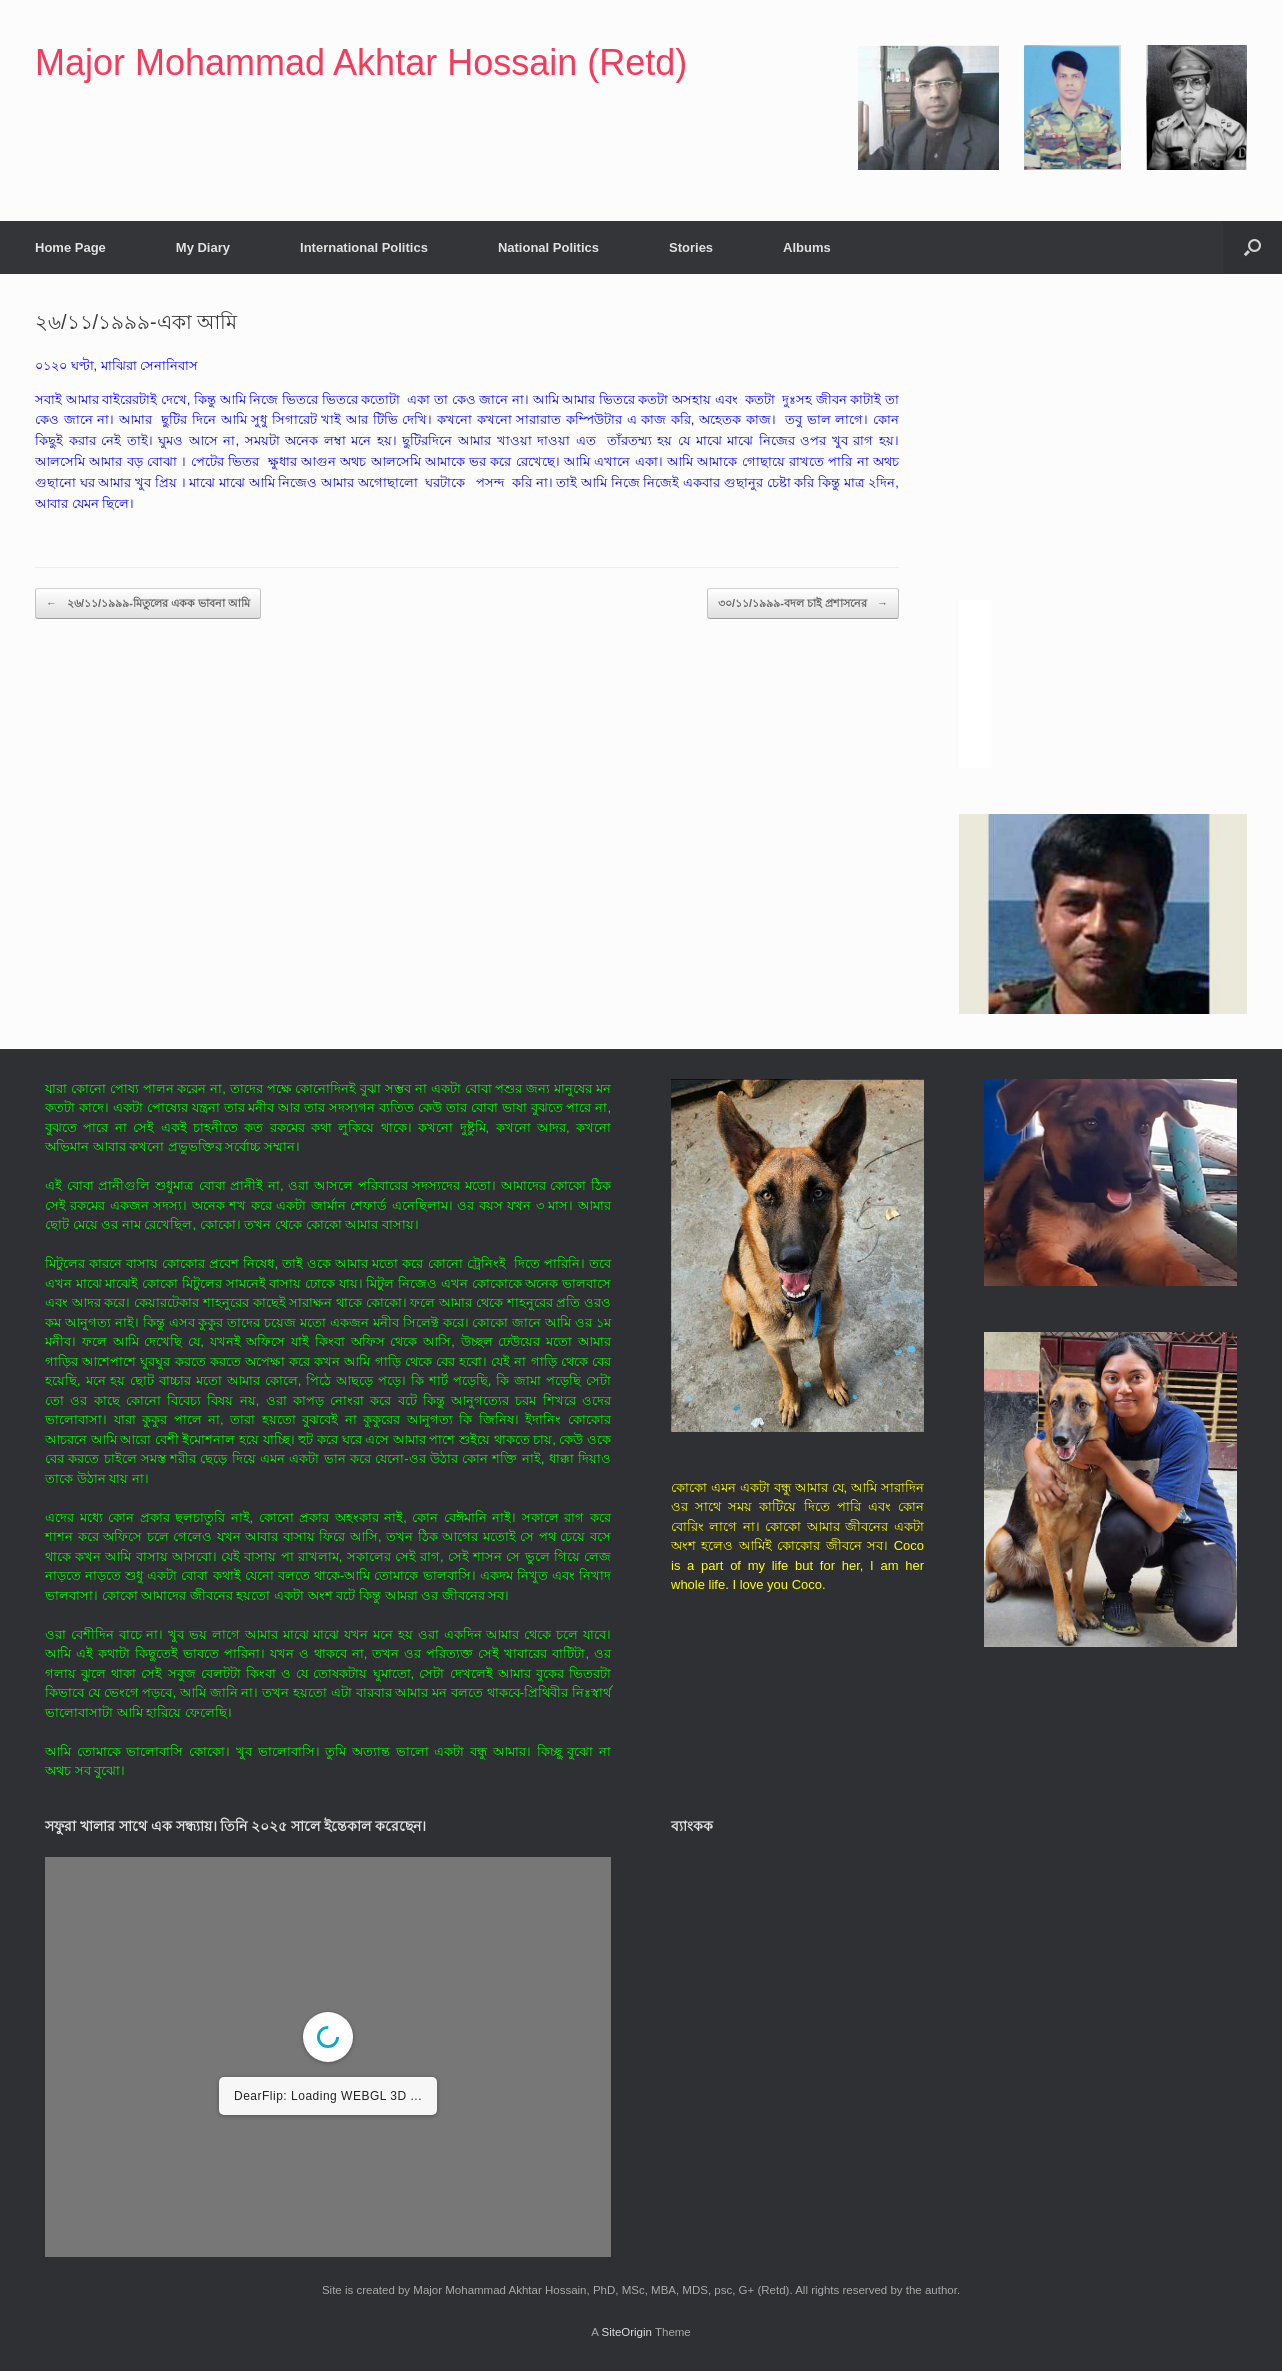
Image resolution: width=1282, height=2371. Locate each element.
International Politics (364, 247)
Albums (807, 247)
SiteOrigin (626, 2332)
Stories (691, 247)
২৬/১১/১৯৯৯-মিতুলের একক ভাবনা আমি (148, 603)
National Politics (548, 247)
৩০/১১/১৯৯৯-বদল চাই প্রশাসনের (803, 603)
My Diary (203, 247)
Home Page (70, 247)
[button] (1252, 247)
